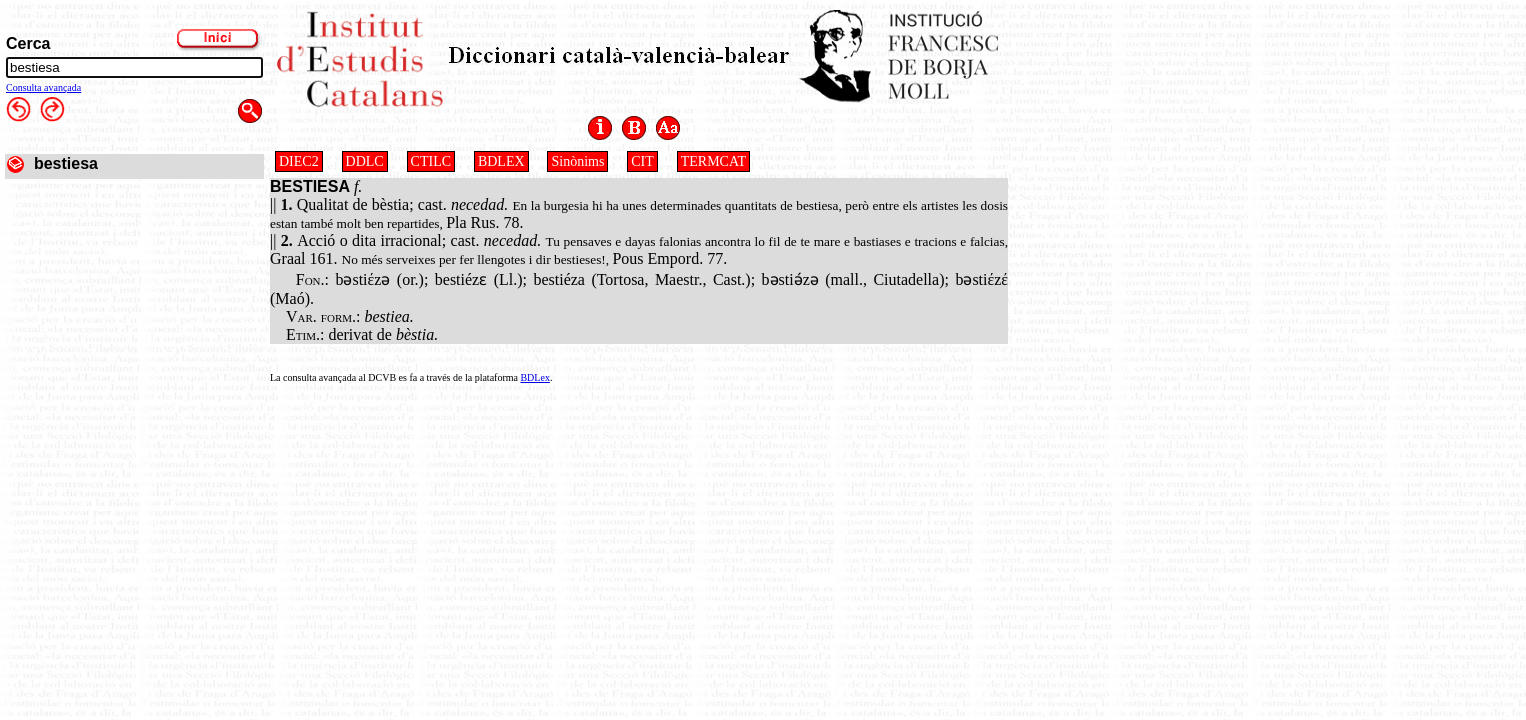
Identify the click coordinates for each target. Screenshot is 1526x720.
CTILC (431, 161)
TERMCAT (713, 161)
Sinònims (577, 161)
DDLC (365, 161)
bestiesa (66, 163)
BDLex (534, 377)
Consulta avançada (43, 87)
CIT (642, 161)
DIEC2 (299, 161)
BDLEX (501, 161)
